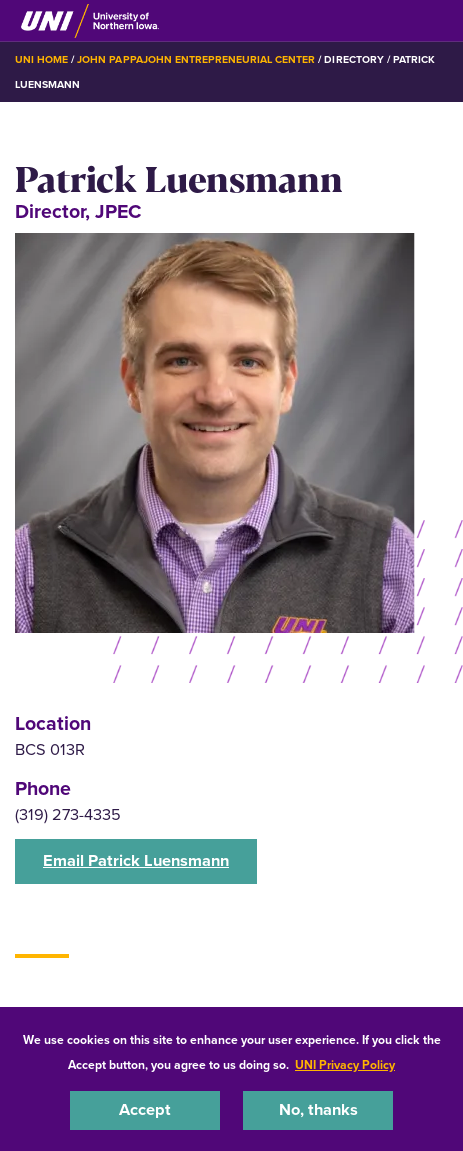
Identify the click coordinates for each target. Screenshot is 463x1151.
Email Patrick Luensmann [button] (136, 860)
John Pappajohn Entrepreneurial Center (196, 59)
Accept (145, 1109)
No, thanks (318, 1109)
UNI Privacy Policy (345, 1065)
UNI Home (41, 59)
